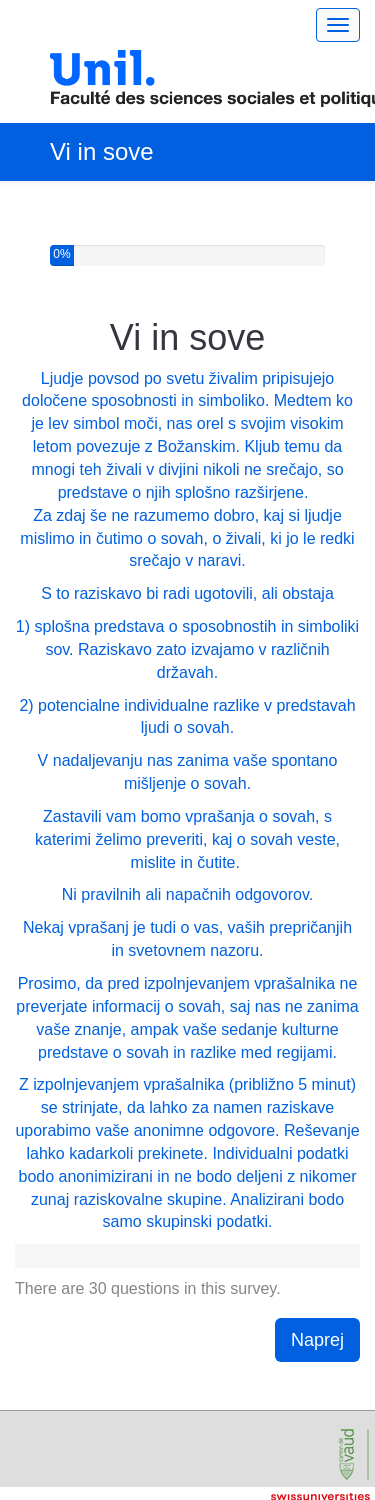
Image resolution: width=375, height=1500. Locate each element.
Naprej (317, 1340)
